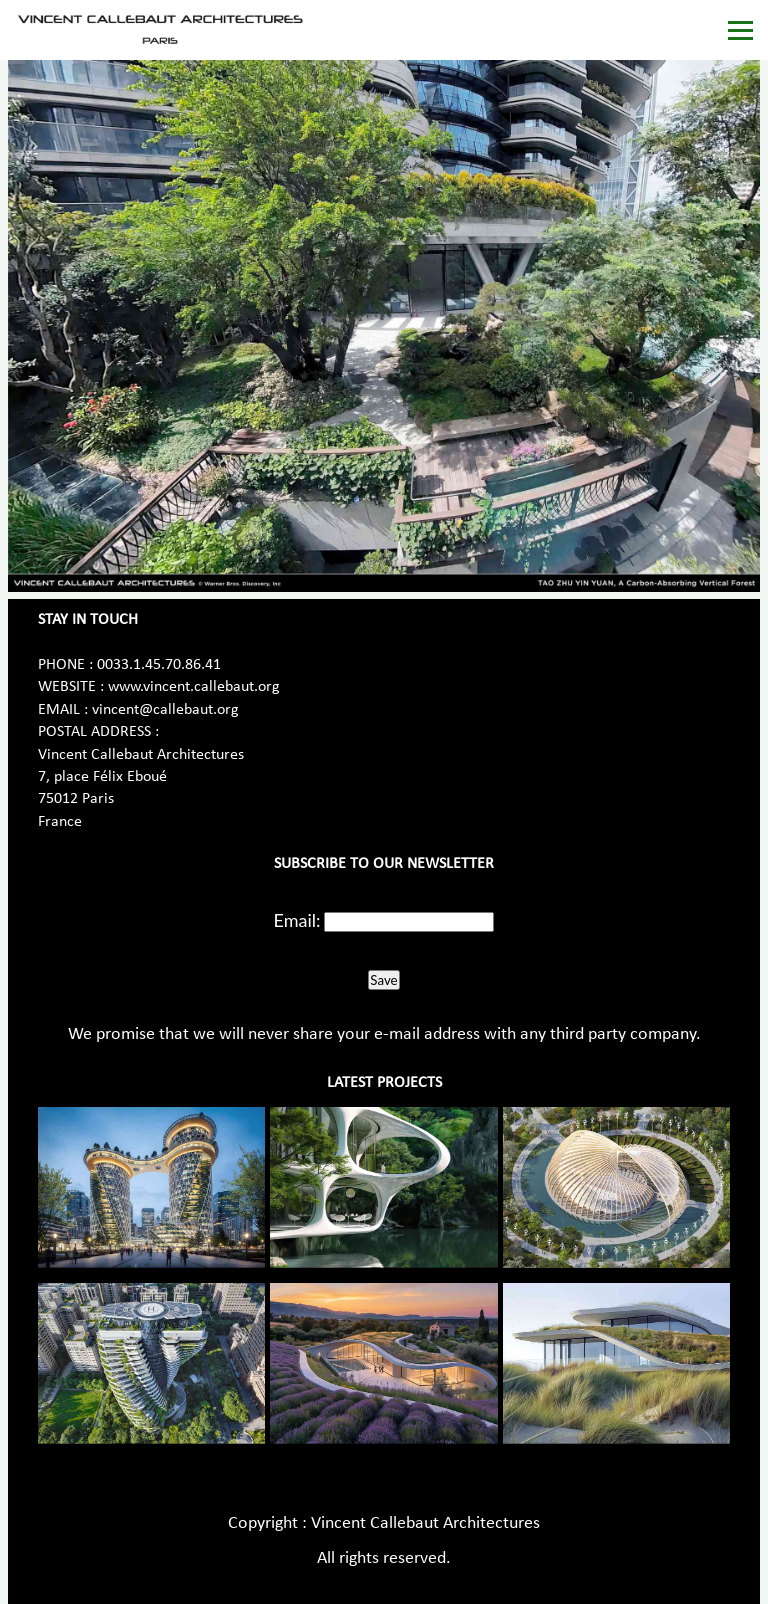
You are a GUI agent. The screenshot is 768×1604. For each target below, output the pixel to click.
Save (383, 980)
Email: (297, 920)
